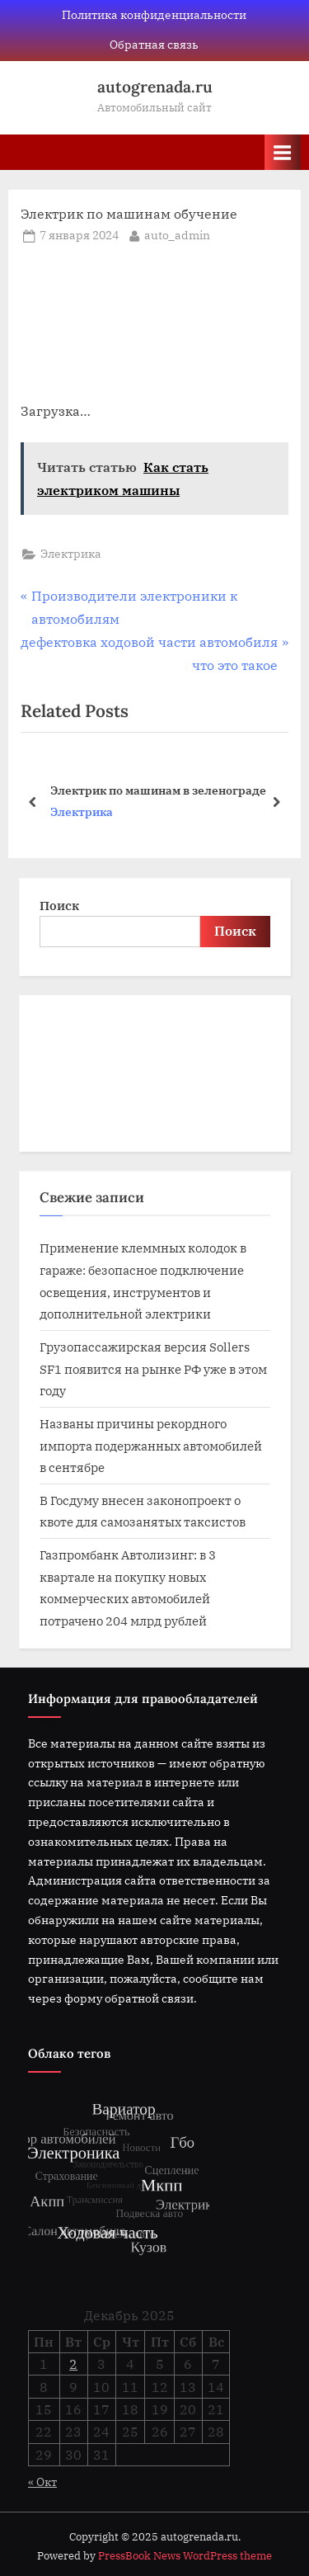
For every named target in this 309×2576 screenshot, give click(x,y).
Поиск (59, 905)
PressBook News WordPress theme (185, 2556)
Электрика (70, 553)
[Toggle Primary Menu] (283, 152)
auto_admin (177, 234)
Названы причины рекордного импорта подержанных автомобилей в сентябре (151, 1445)
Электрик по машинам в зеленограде (158, 789)
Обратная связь (154, 44)
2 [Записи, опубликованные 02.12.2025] (73, 2364)
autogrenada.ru (155, 87)
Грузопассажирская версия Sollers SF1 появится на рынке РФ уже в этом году (153, 1368)
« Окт (42, 2482)
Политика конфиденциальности (154, 14)
